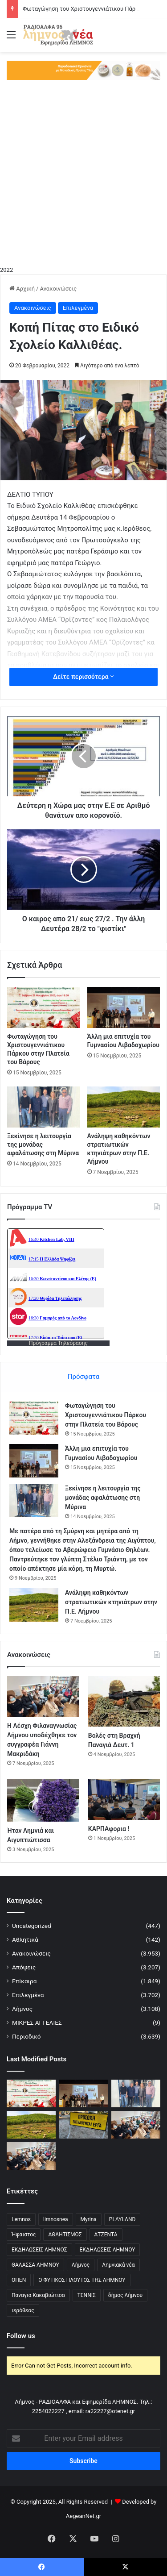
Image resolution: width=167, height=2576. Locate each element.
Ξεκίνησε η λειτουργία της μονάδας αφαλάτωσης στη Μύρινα (103, 1498)
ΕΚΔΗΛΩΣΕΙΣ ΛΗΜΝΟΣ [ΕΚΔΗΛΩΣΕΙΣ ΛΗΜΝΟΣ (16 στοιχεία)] (39, 2250)
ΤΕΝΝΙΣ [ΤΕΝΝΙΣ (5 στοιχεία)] (86, 2295)
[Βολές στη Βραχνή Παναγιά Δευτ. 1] (124, 1701)
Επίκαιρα (24, 1981)
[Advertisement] (83, 177)
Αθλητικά (25, 1939)
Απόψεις (24, 1967)
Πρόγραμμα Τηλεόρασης (58, 1343)
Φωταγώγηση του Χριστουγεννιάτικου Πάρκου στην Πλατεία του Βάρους (105, 1415)
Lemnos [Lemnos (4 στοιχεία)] (21, 2219)
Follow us (21, 2336)
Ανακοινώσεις (58, 288)
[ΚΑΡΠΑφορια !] (124, 1799)
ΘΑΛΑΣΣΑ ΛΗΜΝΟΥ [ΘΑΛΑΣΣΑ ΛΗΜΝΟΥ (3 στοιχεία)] (35, 2265)
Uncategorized (31, 1925)
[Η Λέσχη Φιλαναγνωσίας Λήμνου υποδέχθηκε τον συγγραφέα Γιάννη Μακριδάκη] (43, 1696)
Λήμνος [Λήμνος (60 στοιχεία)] (81, 2265)
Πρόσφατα (83, 1377)
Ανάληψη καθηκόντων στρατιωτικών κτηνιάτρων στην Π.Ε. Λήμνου (111, 1602)
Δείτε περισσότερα (83, 676)
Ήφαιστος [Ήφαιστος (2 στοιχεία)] (24, 2234)
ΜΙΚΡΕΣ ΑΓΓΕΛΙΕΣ (37, 2022)
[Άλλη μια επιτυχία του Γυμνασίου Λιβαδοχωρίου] (123, 1007)
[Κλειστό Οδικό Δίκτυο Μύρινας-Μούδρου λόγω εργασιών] (83, 2124)
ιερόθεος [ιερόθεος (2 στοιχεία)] (23, 2310)
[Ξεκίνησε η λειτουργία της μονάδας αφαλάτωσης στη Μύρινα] (43, 1107)
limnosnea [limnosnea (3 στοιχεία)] (55, 2219)
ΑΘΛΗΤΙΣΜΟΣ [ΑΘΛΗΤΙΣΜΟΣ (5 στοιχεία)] (64, 2234)
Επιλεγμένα (78, 307)
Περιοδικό (26, 2036)
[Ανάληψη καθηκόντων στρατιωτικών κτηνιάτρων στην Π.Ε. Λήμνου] (123, 1107)
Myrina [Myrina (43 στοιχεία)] (89, 2219)
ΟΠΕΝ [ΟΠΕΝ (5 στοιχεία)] (19, 2280)
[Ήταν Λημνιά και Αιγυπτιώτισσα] (43, 1800)
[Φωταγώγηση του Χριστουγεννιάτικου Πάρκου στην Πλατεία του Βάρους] (43, 1007)
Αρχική (22, 288)
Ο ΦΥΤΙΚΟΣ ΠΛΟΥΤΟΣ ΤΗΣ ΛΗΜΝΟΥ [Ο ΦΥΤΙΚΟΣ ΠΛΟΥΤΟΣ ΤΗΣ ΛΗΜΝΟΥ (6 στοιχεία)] (81, 2280)
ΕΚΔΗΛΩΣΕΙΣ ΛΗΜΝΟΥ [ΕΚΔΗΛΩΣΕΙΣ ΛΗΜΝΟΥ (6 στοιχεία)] (107, 2250)
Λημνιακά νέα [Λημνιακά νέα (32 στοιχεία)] (118, 2265)
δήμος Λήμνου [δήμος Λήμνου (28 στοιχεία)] (125, 2295)
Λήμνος (22, 2008)
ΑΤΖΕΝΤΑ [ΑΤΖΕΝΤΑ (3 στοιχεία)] (106, 2234)
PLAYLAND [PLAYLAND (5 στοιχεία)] (122, 2219)
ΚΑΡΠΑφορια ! (108, 1828)
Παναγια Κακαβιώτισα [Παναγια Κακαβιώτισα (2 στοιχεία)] (38, 2295)
